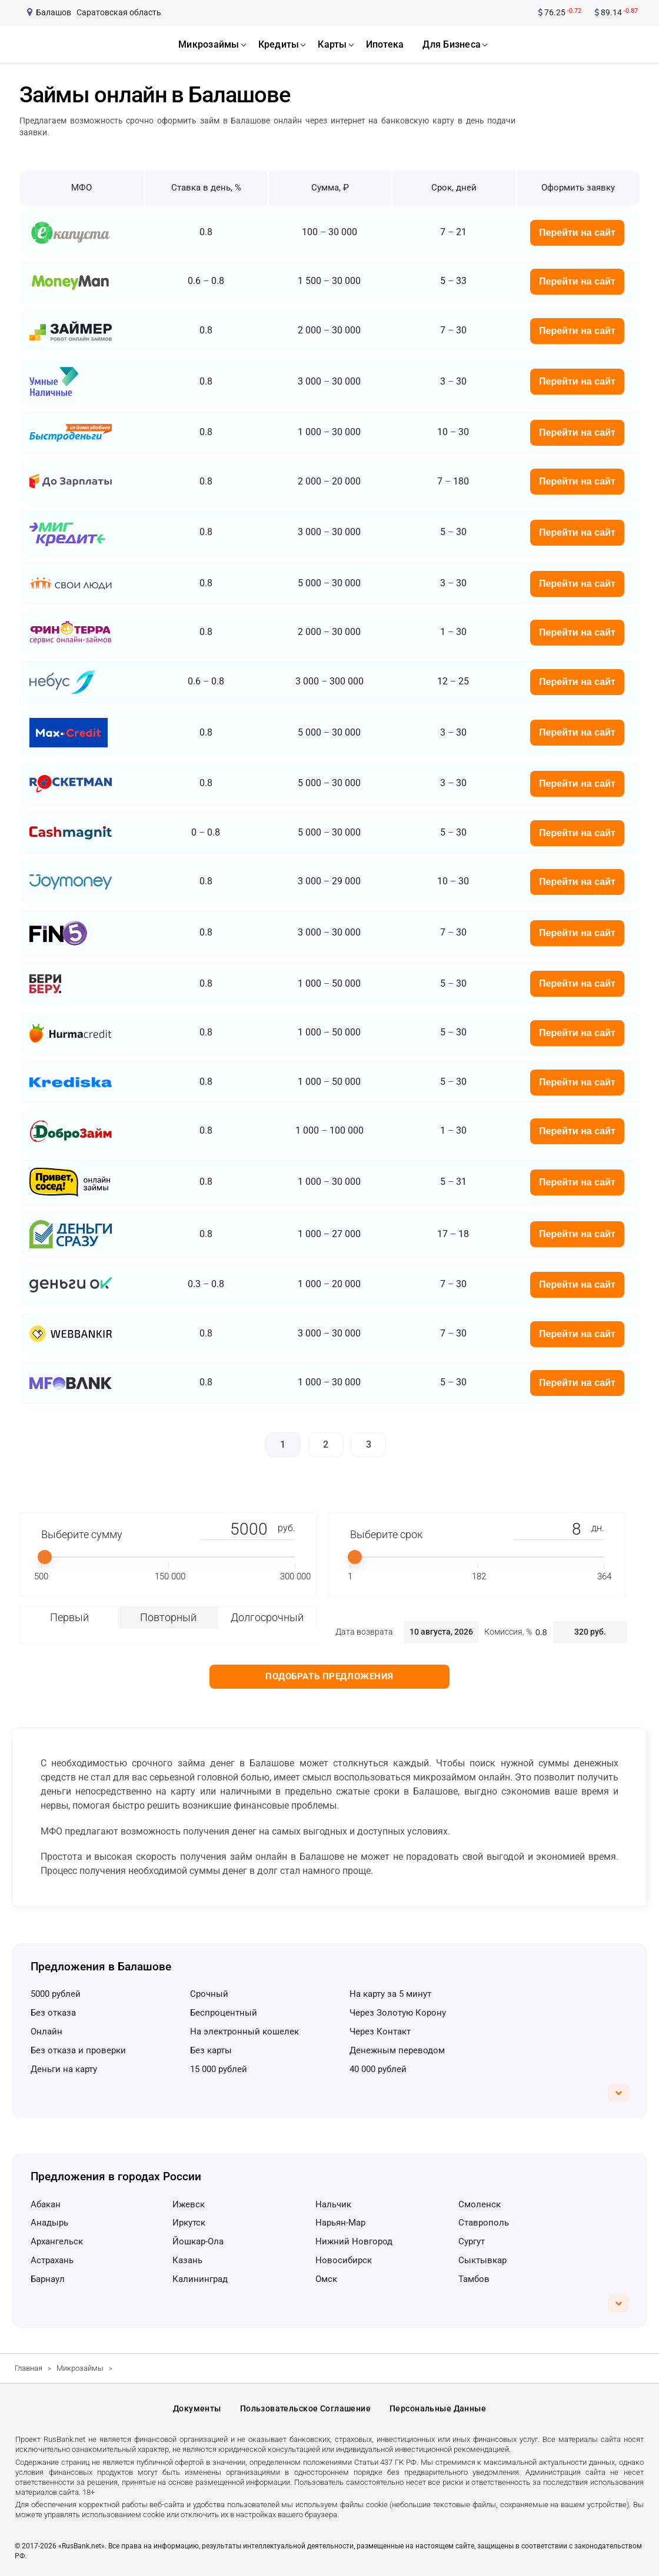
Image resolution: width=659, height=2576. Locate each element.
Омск (326, 2279)
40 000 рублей (378, 2069)
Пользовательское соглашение (305, 2408)
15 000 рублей (218, 2069)
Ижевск (188, 2204)
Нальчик (333, 2204)
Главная (28, 2368)
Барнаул (48, 2279)
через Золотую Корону (398, 2012)
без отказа (53, 2012)
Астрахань (52, 2260)
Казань (187, 2260)
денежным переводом (397, 2050)
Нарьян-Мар (340, 2222)
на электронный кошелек (244, 2031)
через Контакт (380, 2031)
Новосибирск (343, 2260)
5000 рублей (56, 1994)
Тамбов (474, 2279)
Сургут (471, 2241)
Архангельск (57, 2241)
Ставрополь (483, 2222)
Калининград (200, 2279)
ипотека (385, 44)
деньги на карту (64, 2069)
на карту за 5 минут (390, 1994)
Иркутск (188, 2222)
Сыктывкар (482, 2260)
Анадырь (49, 2222)
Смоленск (479, 2204)
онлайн (46, 2031)
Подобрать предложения (329, 1676)
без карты (211, 2050)
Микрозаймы (80, 2368)
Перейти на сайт (577, 233)
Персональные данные (438, 2408)
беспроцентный (223, 2012)
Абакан (46, 2204)
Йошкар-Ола (198, 2241)
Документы (197, 2408)
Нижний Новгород (353, 2241)
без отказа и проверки (78, 2050)
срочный (209, 1994)
